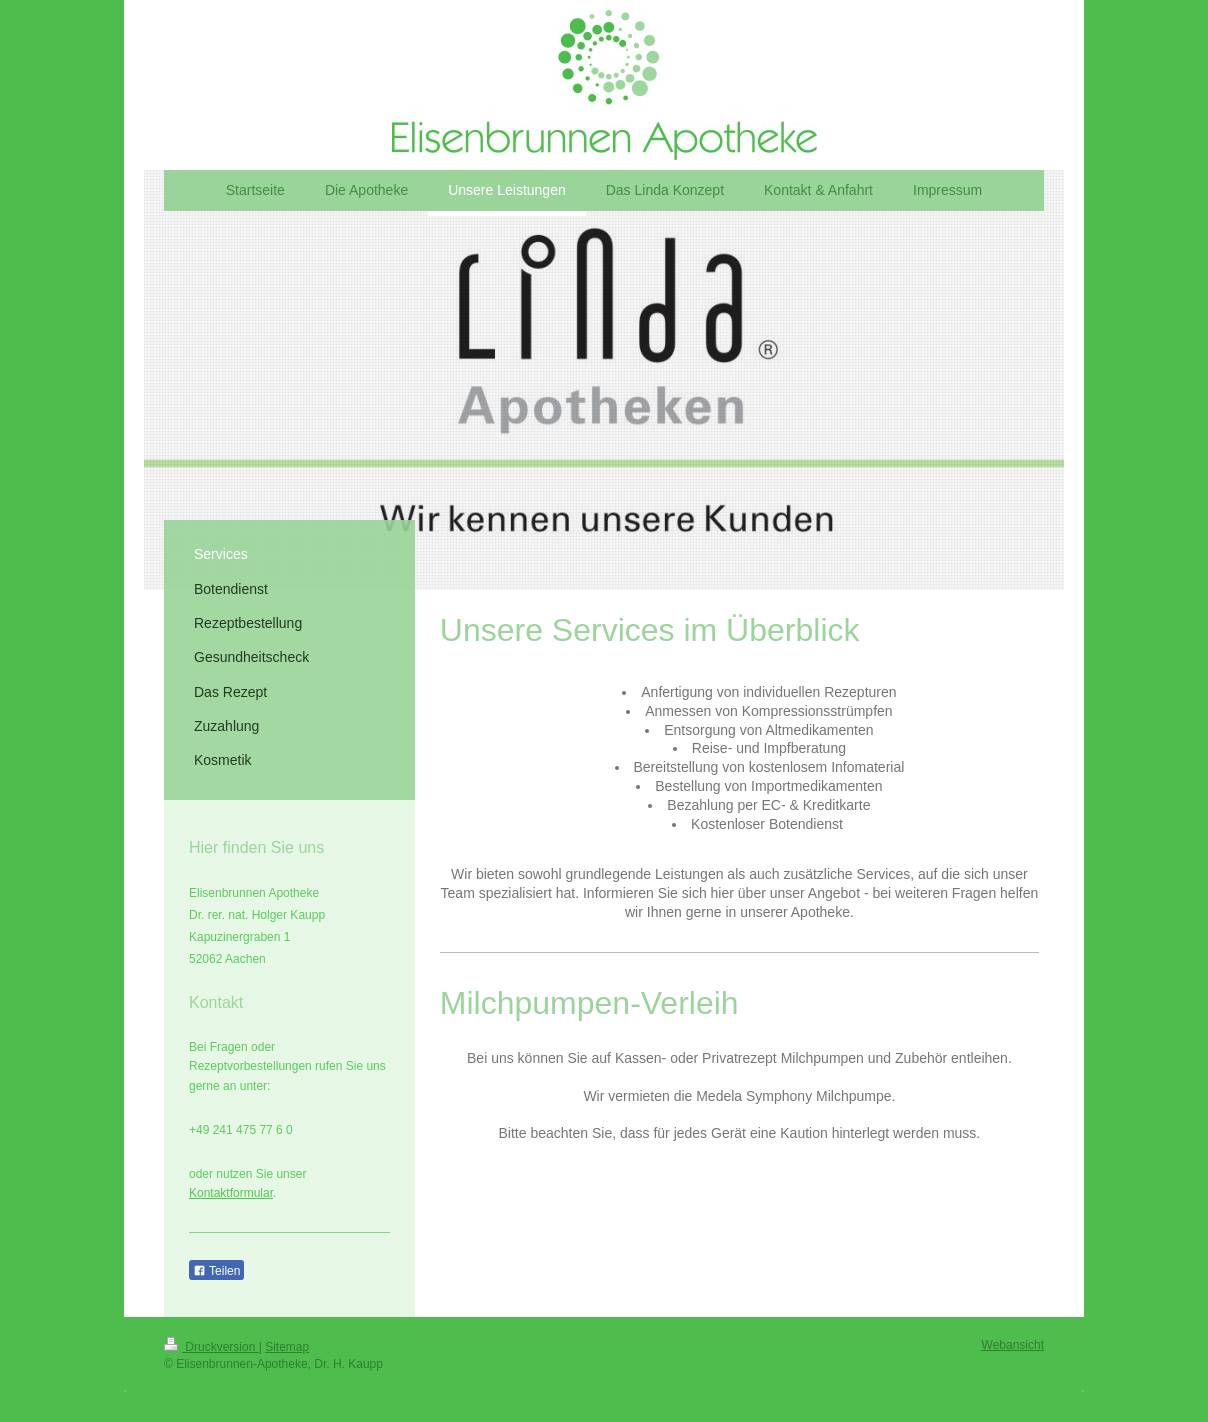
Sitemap (287, 1347)
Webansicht (1013, 1345)
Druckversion (211, 1347)
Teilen (216, 1271)
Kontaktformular (231, 1193)
